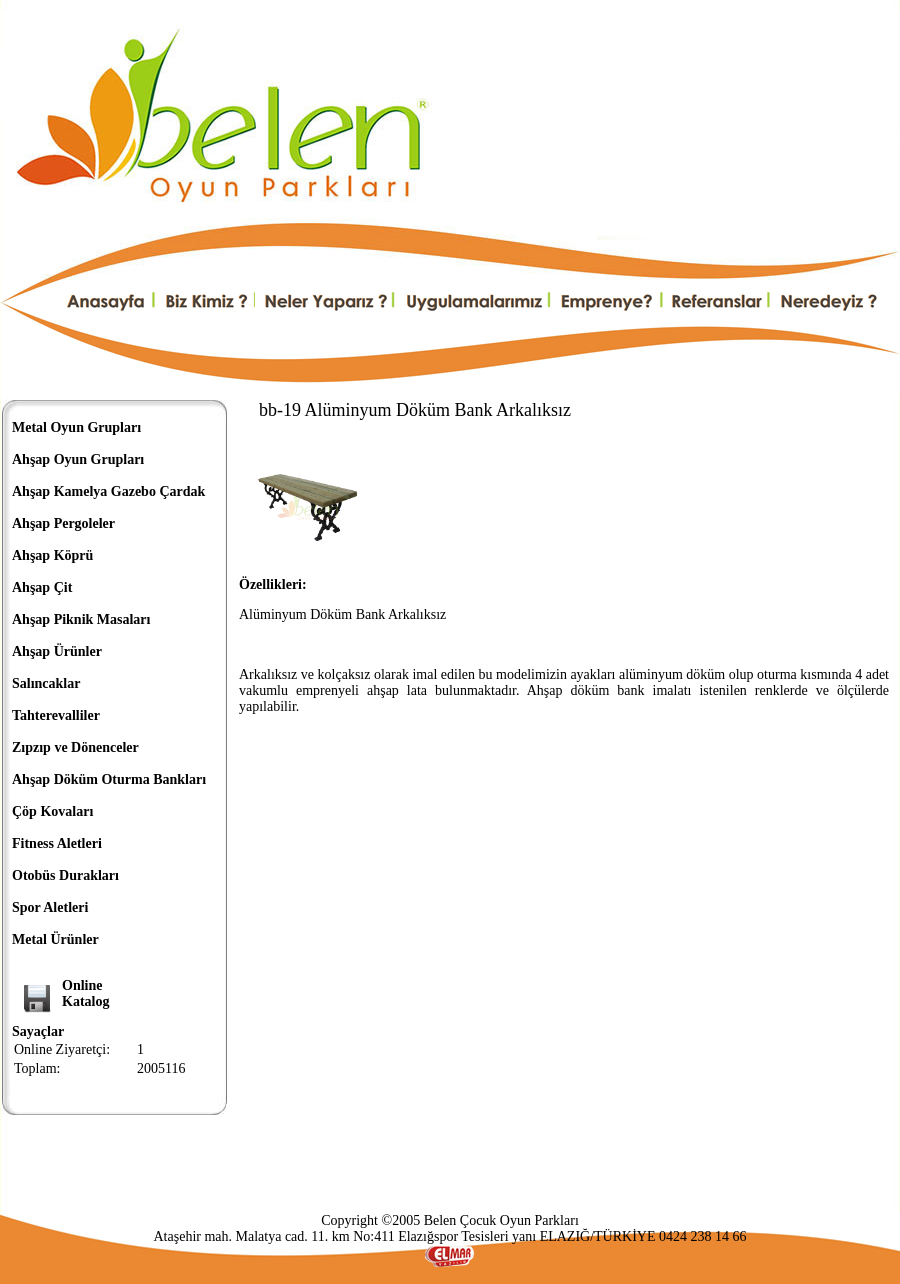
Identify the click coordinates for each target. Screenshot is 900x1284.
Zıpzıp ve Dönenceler (75, 747)
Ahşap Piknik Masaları (81, 619)
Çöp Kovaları (52, 811)
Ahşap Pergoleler (63, 523)
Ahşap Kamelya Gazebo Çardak (108, 491)
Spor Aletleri (50, 907)
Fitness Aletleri (57, 843)
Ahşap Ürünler (57, 651)
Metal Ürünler (55, 939)
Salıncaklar (46, 683)
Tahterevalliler (56, 715)
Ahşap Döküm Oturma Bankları (109, 779)
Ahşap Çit (42, 587)
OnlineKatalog (85, 993)
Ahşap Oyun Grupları (78, 459)
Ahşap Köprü (52, 555)
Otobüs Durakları (65, 875)
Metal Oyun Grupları (76, 427)
